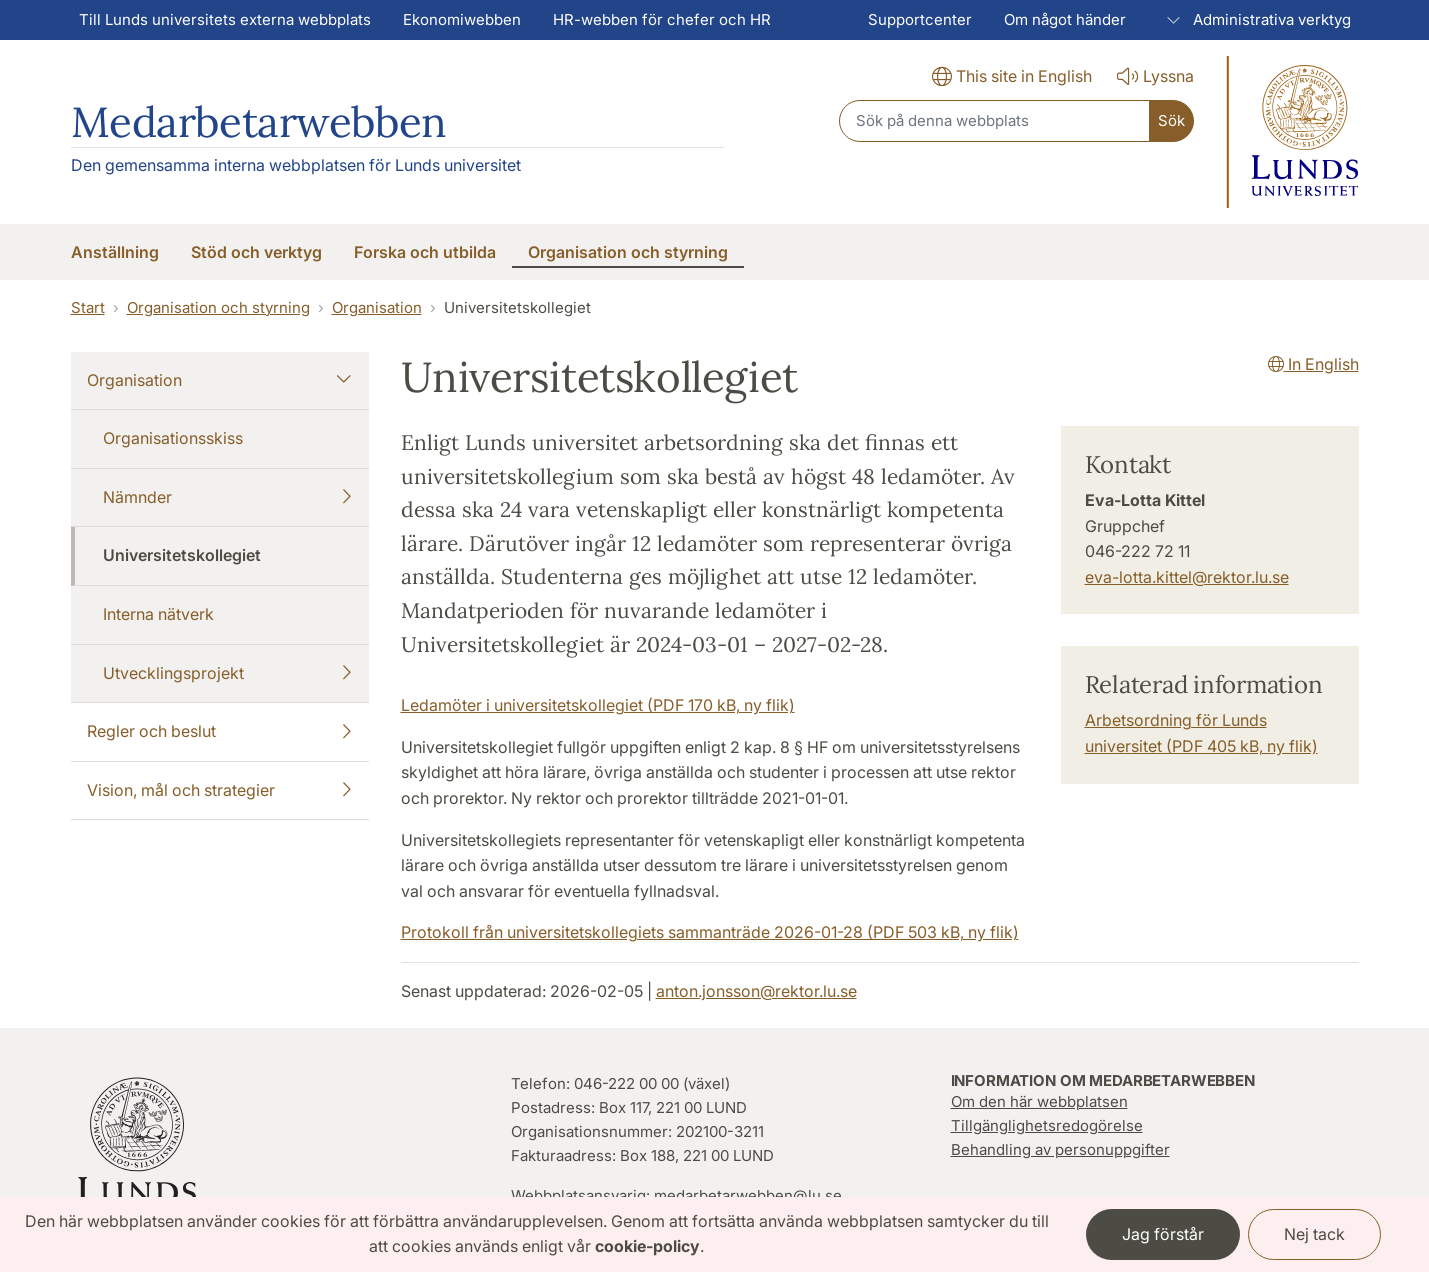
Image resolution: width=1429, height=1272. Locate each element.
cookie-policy (647, 1246)
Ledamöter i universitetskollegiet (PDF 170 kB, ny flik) (598, 705)
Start (88, 307)
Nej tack (1314, 1234)
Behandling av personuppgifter (1060, 1149)
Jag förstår (1163, 1234)
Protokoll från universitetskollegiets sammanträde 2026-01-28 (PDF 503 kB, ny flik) (710, 932)
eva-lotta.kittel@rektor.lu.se (1187, 577)
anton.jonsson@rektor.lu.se (756, 991)
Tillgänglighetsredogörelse (1047, 1125)
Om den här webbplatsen (1039, 1101)
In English (1313, 364)
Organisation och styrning (218, 307)
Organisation (377, 307)
